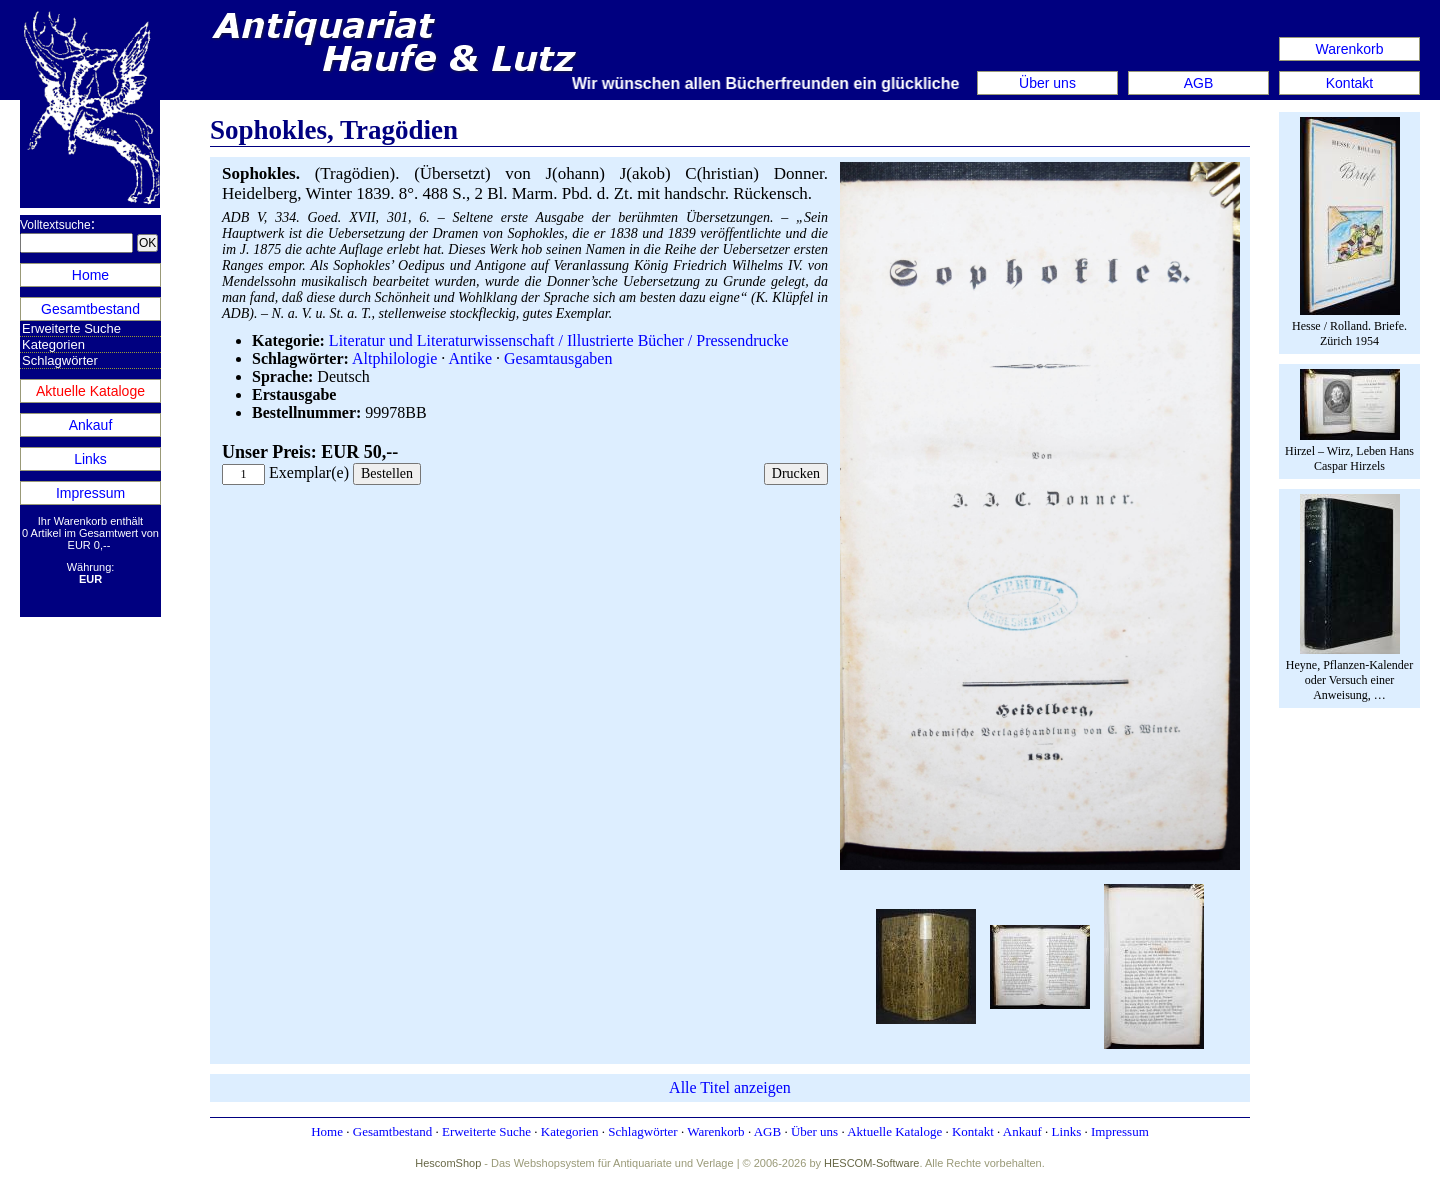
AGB (1199, 83)
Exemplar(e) (309, 472)
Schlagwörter (60, 360)
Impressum (90, 493)
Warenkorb (1350, 49)
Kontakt (1349, 83)
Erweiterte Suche (71, 328)
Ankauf (91, 425)
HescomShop (448, 1163)
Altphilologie (394, 358)
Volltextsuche (55, 225)
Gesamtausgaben (558, 358)
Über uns (1047, 83)
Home (90, 275)
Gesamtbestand (90, 309)
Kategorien (53, 344)
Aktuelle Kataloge (90, 391)
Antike (470, 358)
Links (90, 459)
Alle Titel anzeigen (730, 1087)
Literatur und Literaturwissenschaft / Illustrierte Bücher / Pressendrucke (559, 340)
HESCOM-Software (871, 1163)
